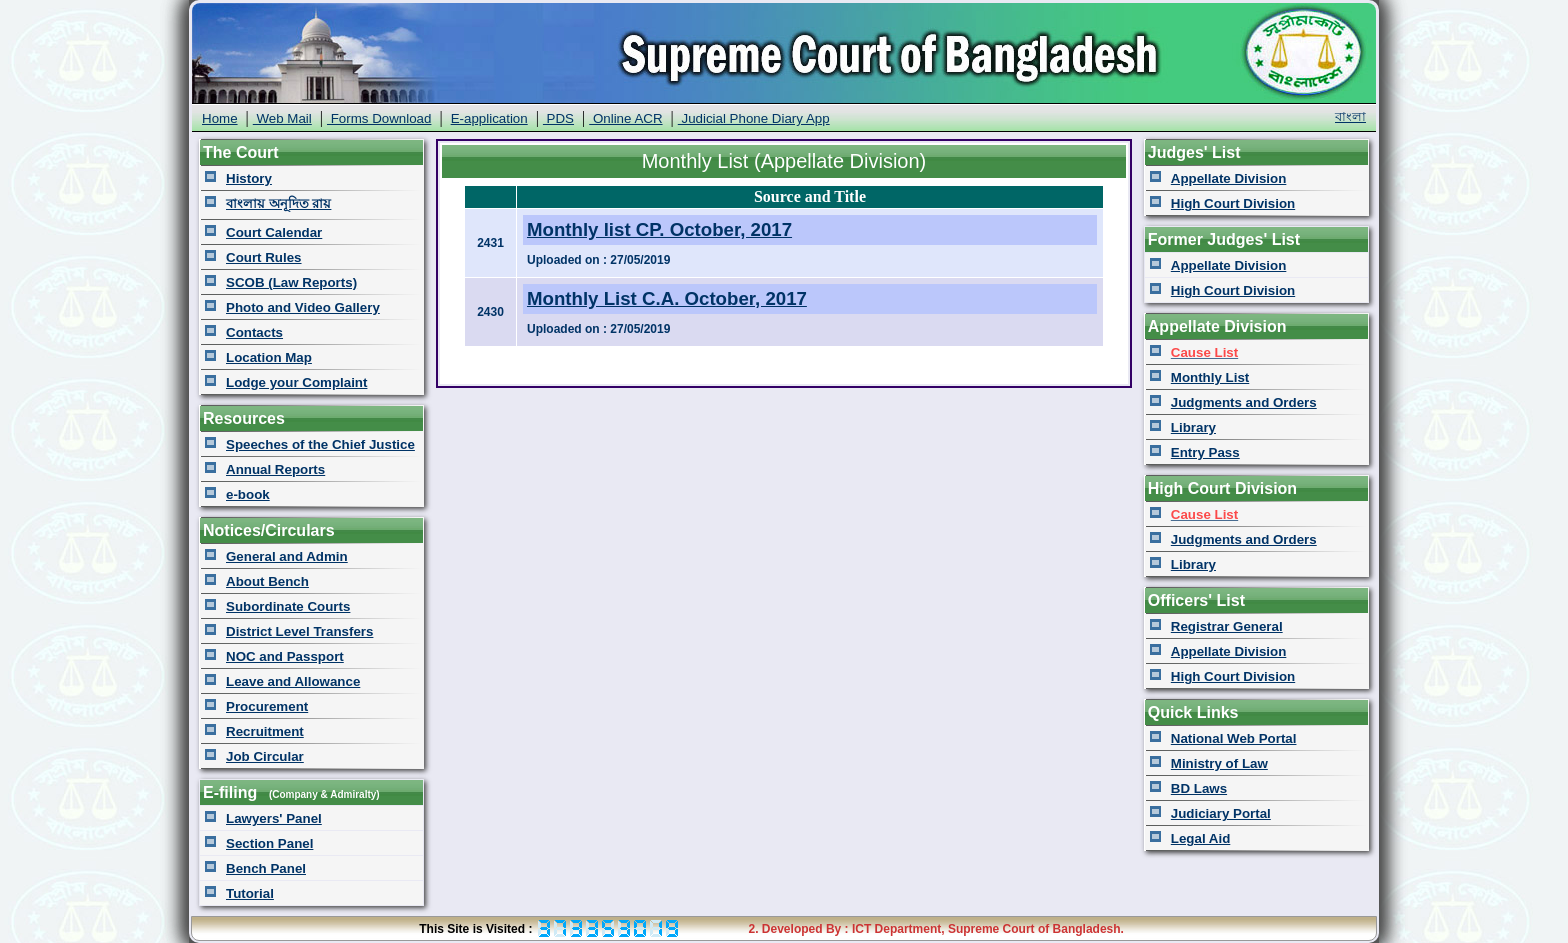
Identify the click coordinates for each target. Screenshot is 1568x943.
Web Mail (282, 118)
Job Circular (265, 756)
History (249, 178)
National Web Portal (1234, 738)
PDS (558, 118)
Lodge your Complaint (296, 382)
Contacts (254, 332)
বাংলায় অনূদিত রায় (278, 203)
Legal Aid (1201, 838)
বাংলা (1350, 116)
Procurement (267, 706)
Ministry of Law (1219, 763)
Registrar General (1227, 626)
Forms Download (379, 118)
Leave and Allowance (293, 681)
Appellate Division (1229, 178)
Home (220, 118)
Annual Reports (275, 469)
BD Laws (1199, 788)
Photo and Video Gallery (303, 307)
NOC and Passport (285, 656)
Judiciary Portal (1221, 813)
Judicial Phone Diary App (754, 118)
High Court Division (1233, 203)
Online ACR (625, 118)
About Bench (267, 581)
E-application (489, 118)
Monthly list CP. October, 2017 (659, 229)
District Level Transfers (299, 631)
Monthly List (1210, 377)
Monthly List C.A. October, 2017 (667, 298)
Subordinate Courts (288, 606)
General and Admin (287, 556)
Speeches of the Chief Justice (320, 444)
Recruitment (265, 731)
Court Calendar (274, 232)
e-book (248, 494)
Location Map (269, 357)
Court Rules (264, 257)
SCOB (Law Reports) (291, 282)
